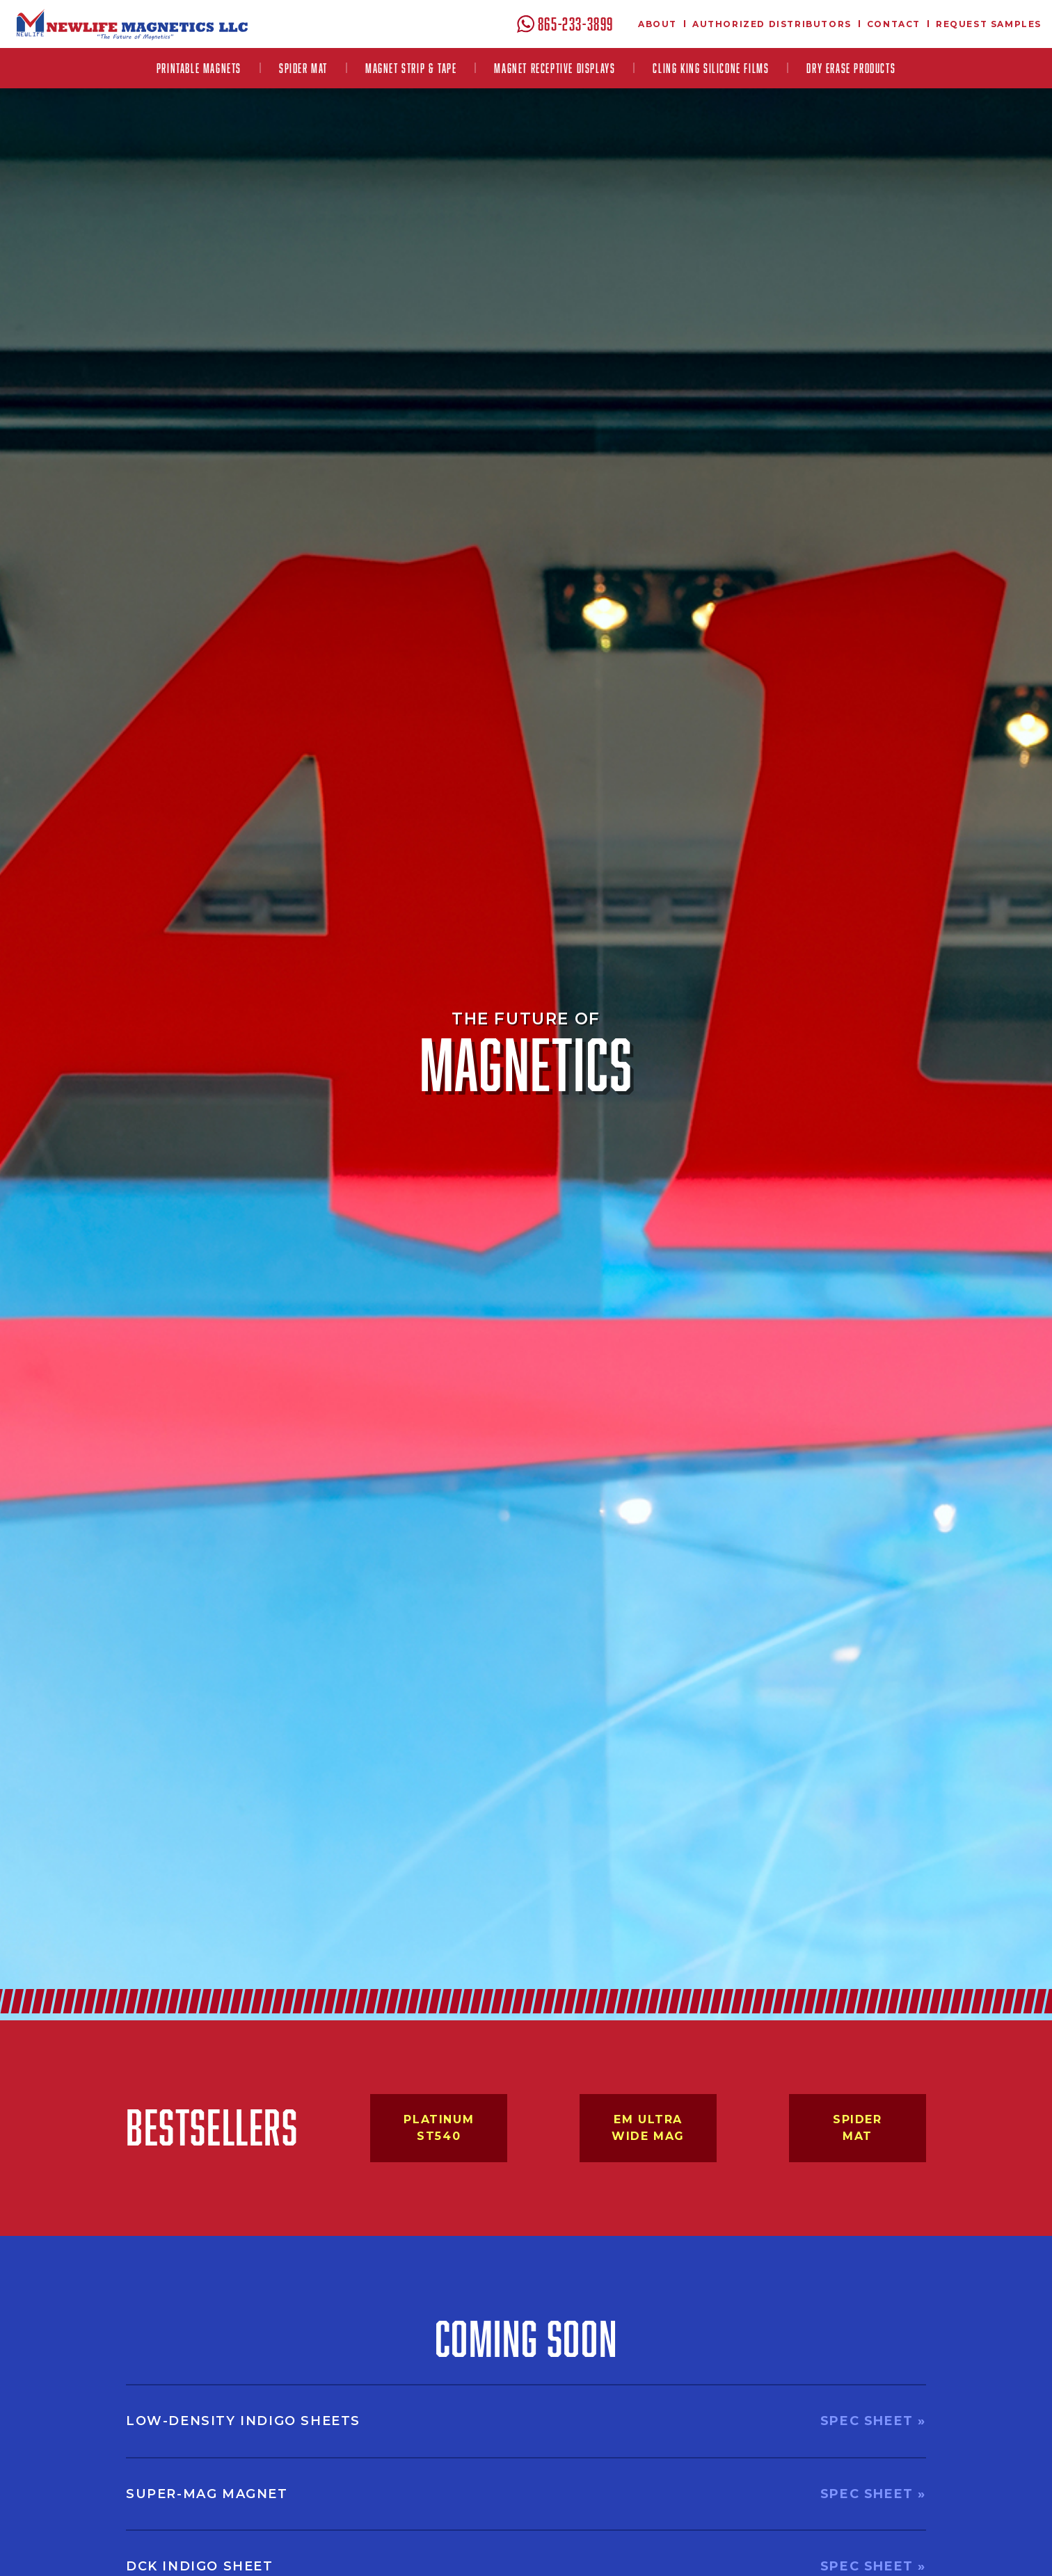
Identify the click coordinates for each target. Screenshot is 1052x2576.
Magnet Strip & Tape (410, 68)
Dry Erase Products (850, 68)
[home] (132, 24)
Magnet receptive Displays (554, 68)
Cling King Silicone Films (711, 68)
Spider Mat (303, 68)
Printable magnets (199, 68)
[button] (199, 68)
